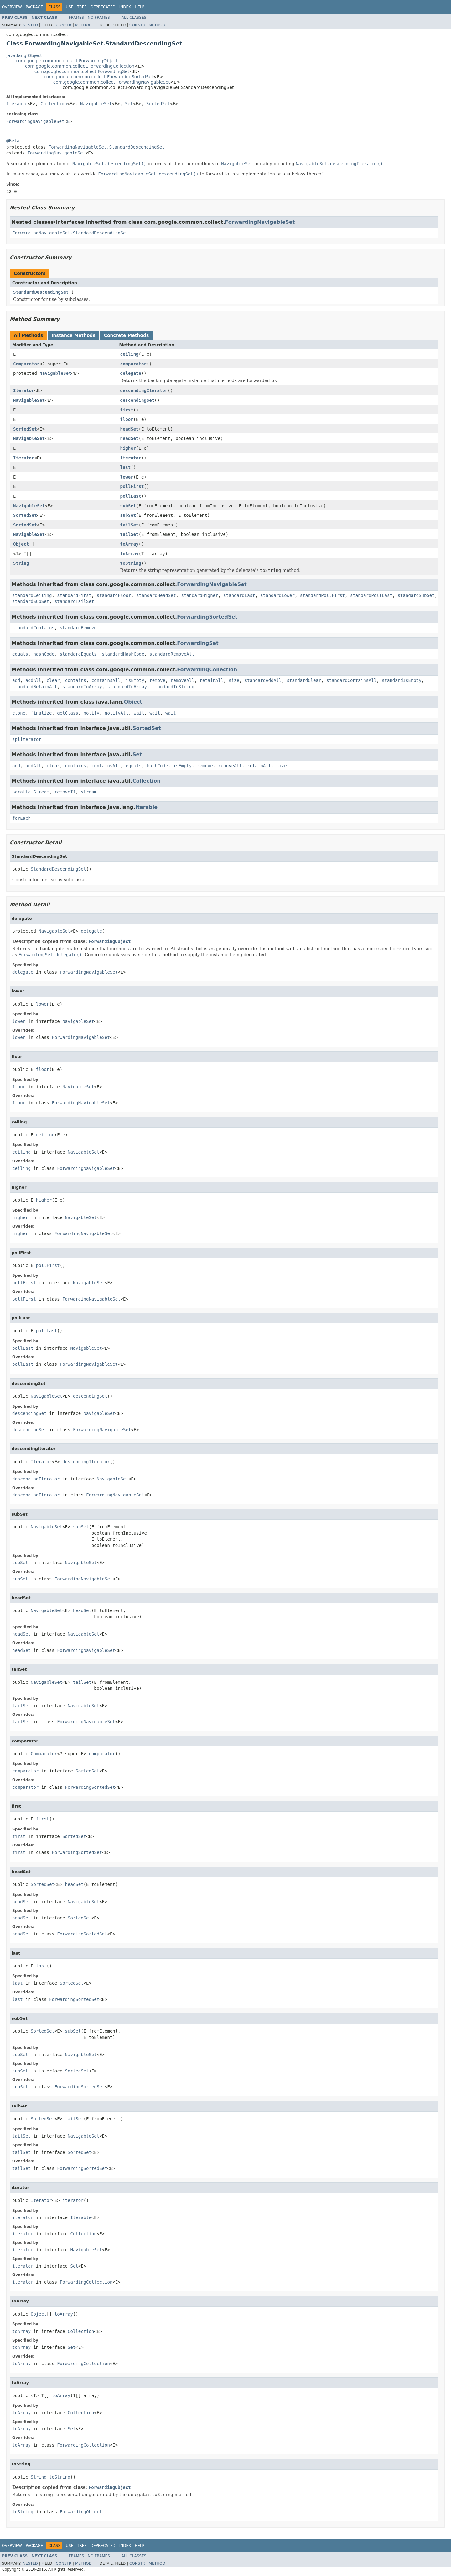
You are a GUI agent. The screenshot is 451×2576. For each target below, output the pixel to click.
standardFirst (74, 595)
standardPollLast (371, 595)
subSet (128, 505)
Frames (76, 17)
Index (125, 7)
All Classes (134, 17)
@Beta (12, 140)
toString (130, 563)
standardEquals (78, 654)
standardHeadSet (156, 595)
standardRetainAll (34, 686)
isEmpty (135, 680)
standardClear (304, 680)
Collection (54, 103)
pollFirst (132, 486)
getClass (67, 712)
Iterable (16, 103)
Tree (82, 7)
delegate (130, 373)
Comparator (26, 363)
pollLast (130, 496)
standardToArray (82, 686)
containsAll (106, 680)
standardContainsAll (351, 680)
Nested (30, 25)
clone (18, 712)
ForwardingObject (110, 941)
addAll (33, 680)
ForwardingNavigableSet (35, 121)
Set (129, 103)
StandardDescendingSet (41, 292)
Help (139, 7)
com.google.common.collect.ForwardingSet (81, 71)
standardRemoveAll (171, 654)
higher (128, 448)
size (234, 680)
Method (83, 25)
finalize (41, 712)
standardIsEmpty (401, 680)
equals (20, 654)
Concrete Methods (126, 335)
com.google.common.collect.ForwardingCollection (79, 66)
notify (92, 712)
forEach (21, 818)
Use (69, 7)
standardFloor (114, 595)
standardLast (239, 595)
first (126, 409)
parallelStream (30, 791)
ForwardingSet (197, 643)
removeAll (182, 680)
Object (21, 544)
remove (157, 680)
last (125, 467)
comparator (133, 363)
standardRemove (78, 627)
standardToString (173, 686)
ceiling (129, 354)
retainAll (212, 680)
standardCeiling (32, 595)
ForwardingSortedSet (207, 617)
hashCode (43, 654)
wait (139, 712)
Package (34, 7)
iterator (130, 457)
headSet (129, 429)
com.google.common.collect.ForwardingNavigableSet (111, 82)
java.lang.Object (24, 55)
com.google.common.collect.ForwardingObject (66, 60)
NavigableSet (96, 103)
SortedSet (158, 103)
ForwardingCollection (207, 670)
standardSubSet (416, 595)
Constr (63, 25)
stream (89, 791)
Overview (12, 7)
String (21, 563)
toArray (129, 544)
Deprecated (103, 7)
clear (53, 680)
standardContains (33, 627)
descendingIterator (144, 390)
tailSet (129, 524)
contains (75, 680)
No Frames (99, 17)
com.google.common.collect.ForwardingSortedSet (98, 76)
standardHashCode (123, 654)
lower (126, 476)
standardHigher (199, 595)
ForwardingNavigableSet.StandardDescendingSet (107, 146)
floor (126, 419)
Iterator (23, 390)
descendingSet (137, 400)
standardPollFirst (322, 595)
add (16, 680)
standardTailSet (74, 601)
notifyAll (116, 712)
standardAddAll (263, 680)
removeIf (64, 791)
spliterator (26, 739)
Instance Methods (73, 335)
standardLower (277, 595)
